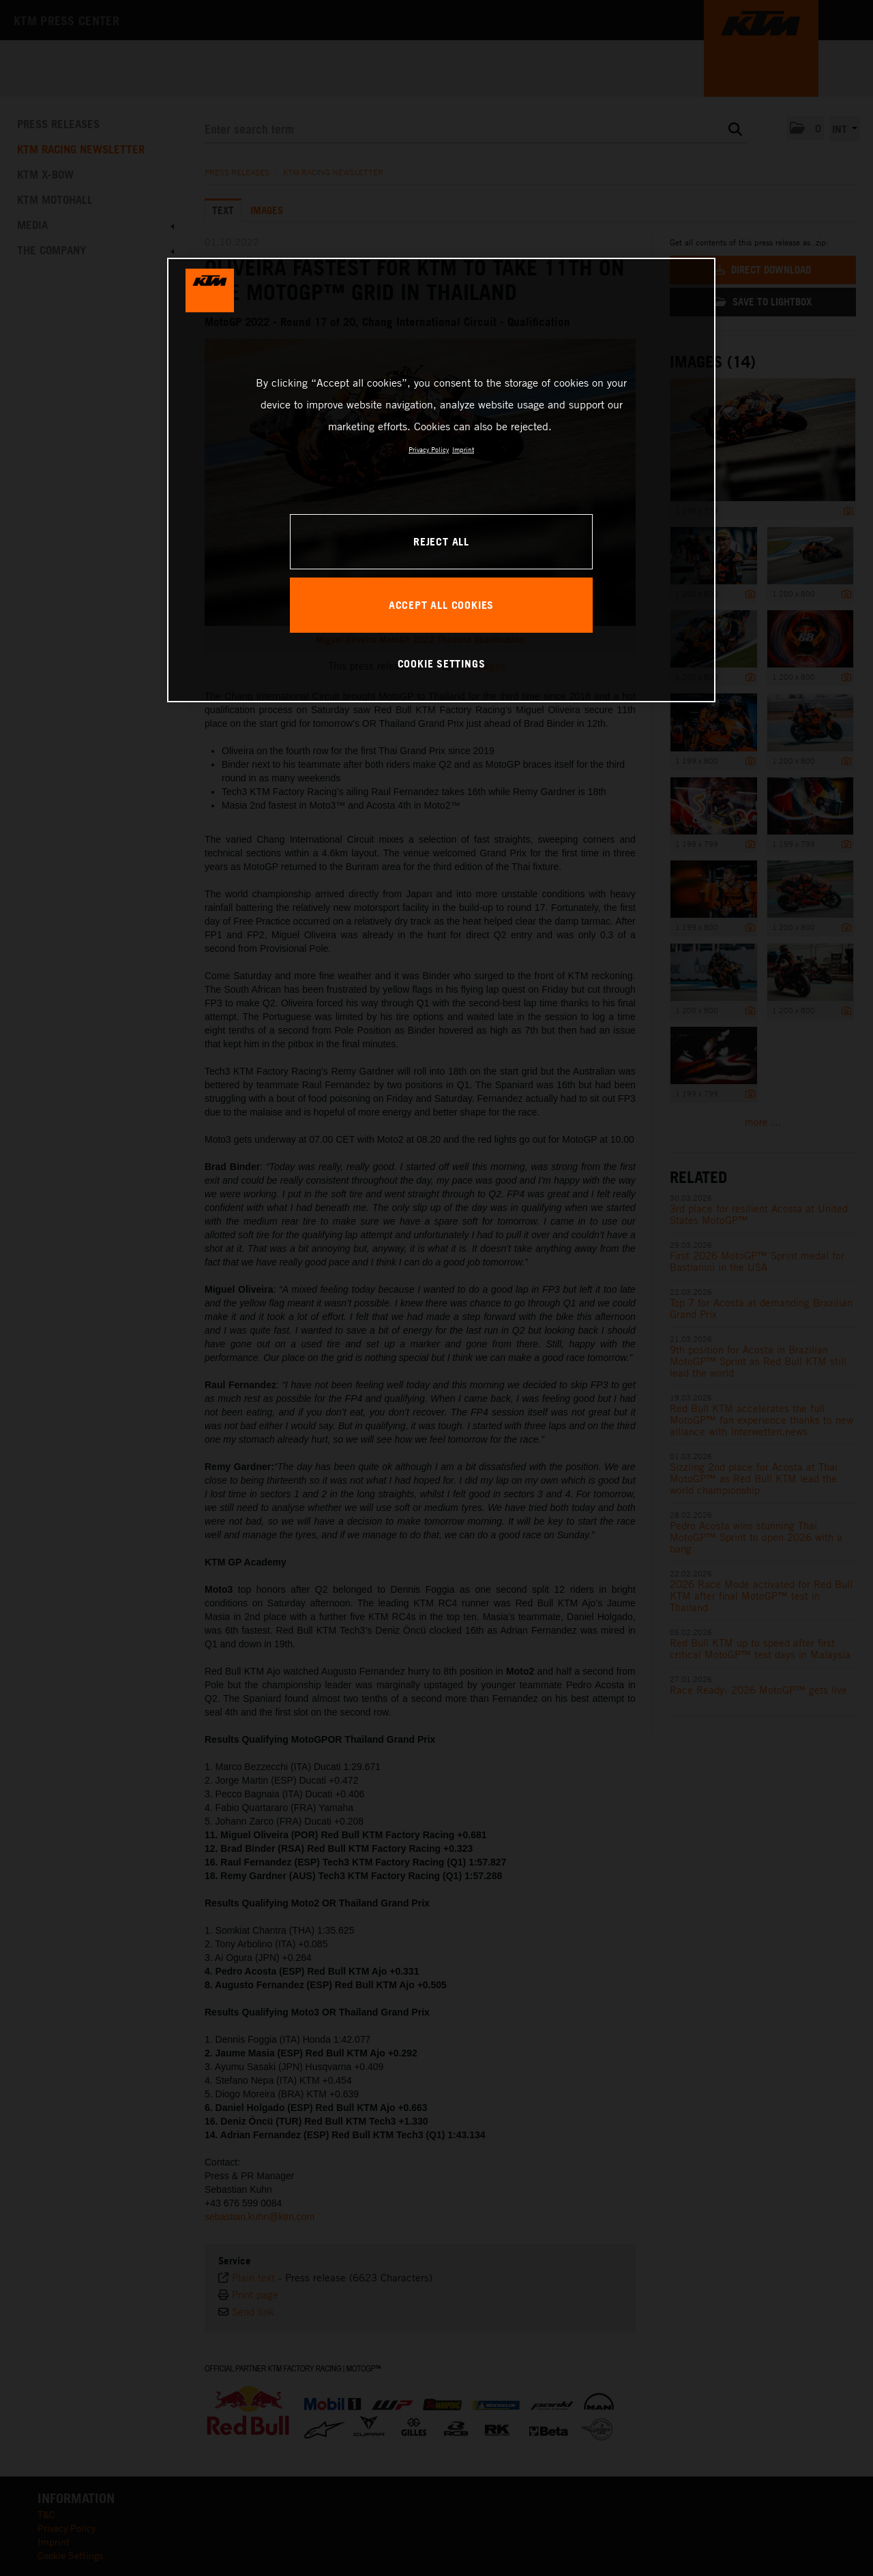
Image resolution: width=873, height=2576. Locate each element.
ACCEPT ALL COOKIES (441, 605)
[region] (441, 480)
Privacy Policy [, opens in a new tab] (429, 449)
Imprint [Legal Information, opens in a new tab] (463, 449)
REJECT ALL (441, 541)
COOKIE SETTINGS (442, 663)
